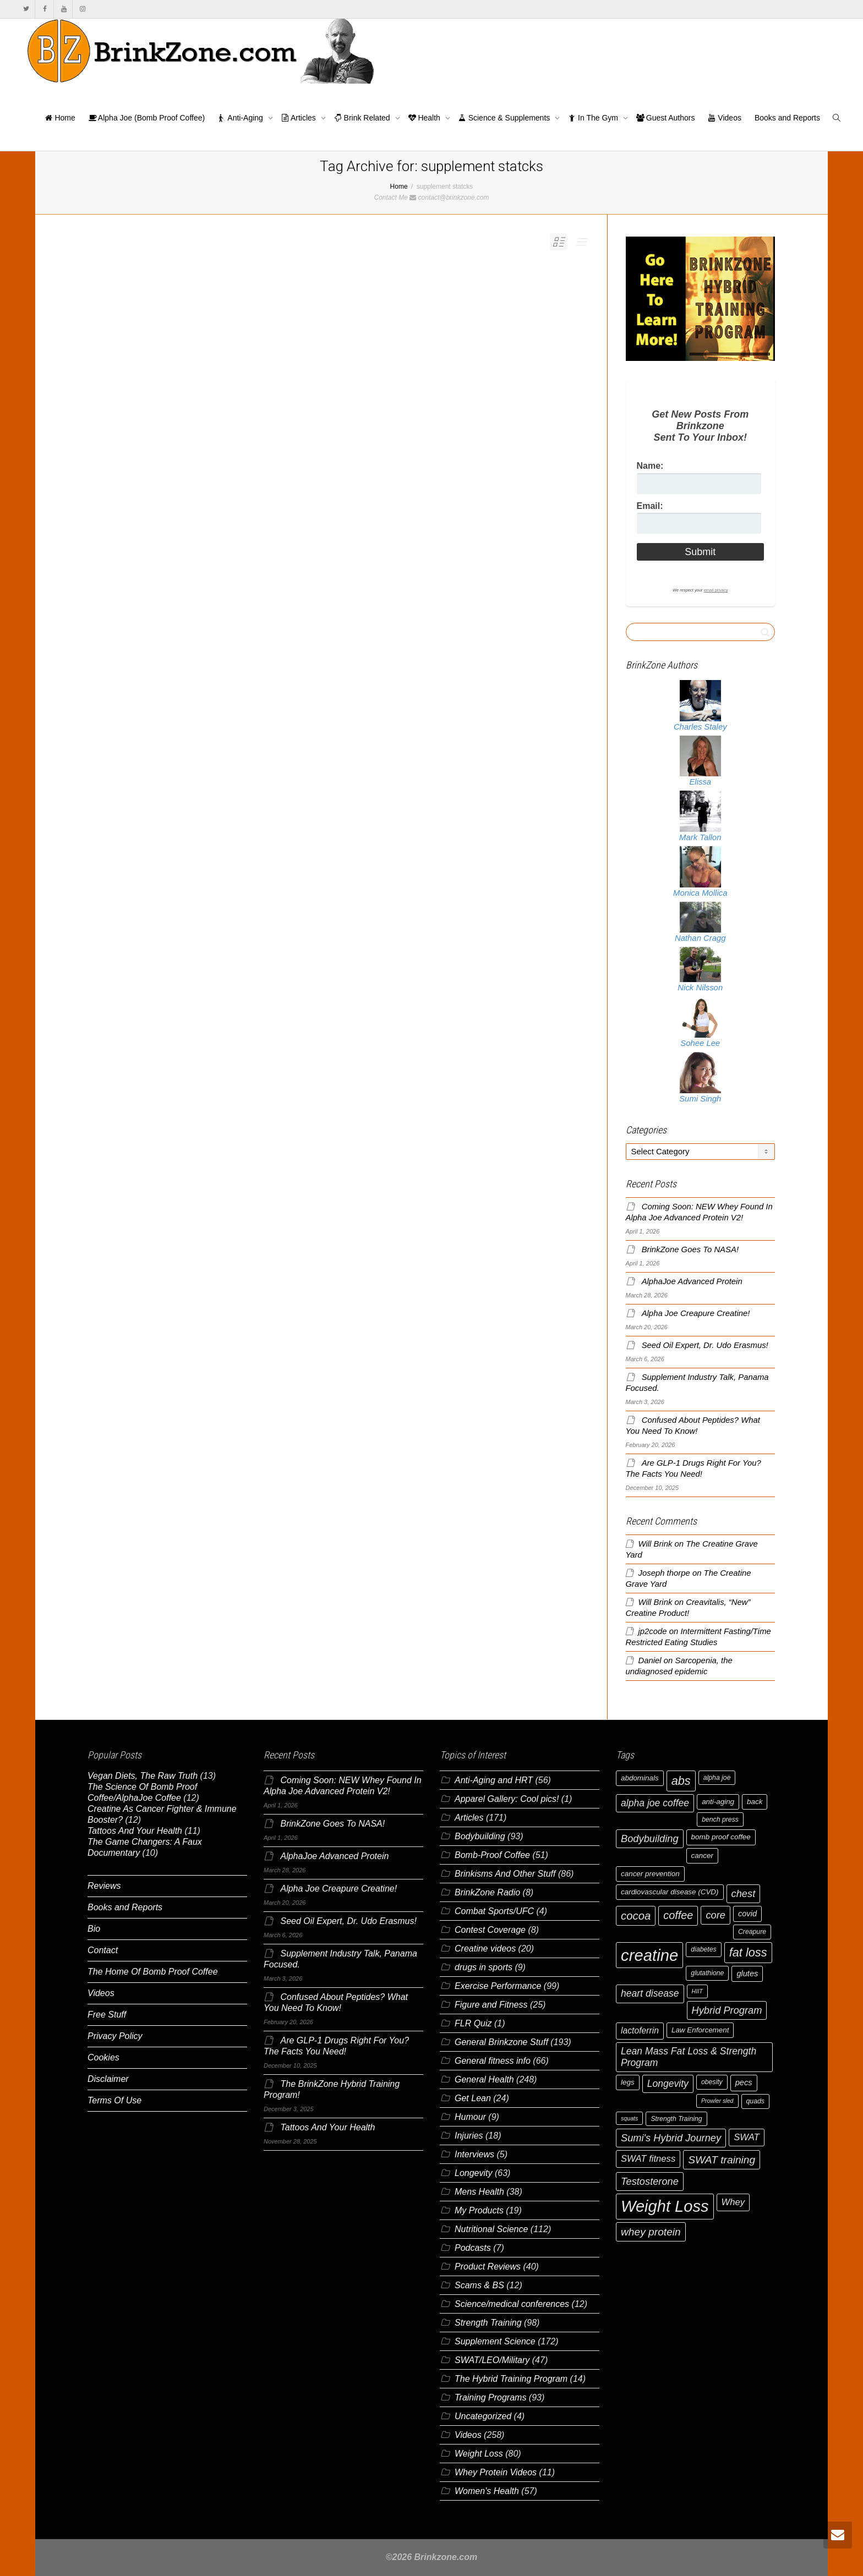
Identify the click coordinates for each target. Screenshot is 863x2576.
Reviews (104, 1885)
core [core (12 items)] (715, 1915)
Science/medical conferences (512, 2304)
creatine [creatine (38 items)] (649, 1955)
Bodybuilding (480, 1836)
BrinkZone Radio (487, 1892)
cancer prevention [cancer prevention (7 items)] (650, 1874)
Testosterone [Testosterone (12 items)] (650, 2181)
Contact (103, 1950)
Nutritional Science (491, 2229)
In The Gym (594, 117)
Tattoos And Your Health (135, 1830)
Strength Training (488, 2322)
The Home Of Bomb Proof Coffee (153, 1971)
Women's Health (487, 2491)
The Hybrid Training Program (511, 2378)
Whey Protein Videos (496, 2472)
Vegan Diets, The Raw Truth (143, 1775)
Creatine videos (485, 1948)
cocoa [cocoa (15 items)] (636, 1916)
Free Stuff (107, 2014)
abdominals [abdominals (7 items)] (640, 1778)
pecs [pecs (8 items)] (743, 2082)
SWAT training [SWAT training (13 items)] (721, 2160)
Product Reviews (488, 2266)
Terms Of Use (114, 2100)
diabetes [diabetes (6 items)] (703, 1949)
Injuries (469, 2135)
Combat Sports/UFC (494, 1911)
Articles (299, 117)
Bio (94, 1928)
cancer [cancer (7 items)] (702, 1855)
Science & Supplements (505, 117)
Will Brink (655, 1543)
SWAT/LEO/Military (492, 2360)
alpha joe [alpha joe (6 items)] (717, 1778)
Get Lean (473, 2098)
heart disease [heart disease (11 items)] (650, 1993)
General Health (484, 2079)
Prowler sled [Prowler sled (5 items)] (717, 2100)
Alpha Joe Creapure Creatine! (696, 1313)
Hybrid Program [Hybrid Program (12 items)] (727, 2010)
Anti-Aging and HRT (494, 1780)
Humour (470, 2117)
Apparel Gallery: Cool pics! (507, 1799)
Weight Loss (479, 2453)
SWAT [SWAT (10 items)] (747, 2137)
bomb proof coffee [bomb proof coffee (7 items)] (721, 1837)
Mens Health (479, 2191)
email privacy (716, 590)
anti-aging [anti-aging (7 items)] (718, 1801)
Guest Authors (665, 117)
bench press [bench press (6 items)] (720, 1819)
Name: (650, 465)
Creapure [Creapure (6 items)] (752, 1932)
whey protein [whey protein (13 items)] (651, 2232)
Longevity (474, 2173)
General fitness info (493, 2060)
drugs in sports (483, 1967)
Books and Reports (787, 117)
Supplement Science (495, 2341)
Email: (650, 506)
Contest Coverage (490, 1929)
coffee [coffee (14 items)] (678, 1915)
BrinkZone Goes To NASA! (690, 1249)
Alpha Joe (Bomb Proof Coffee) (147, 117)
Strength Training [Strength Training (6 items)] (676, 2119)
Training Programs (490, 2397)
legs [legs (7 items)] (628, 2082)
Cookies (103, 2057)
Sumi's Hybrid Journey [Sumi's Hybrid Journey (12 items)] (671, 2138)
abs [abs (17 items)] (681, 1781)
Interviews (474, 2154)
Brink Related (363, 117)
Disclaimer (108, 2079)
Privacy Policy (115, 2036)
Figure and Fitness (491, 2004)
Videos (724, 117)
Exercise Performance (498, 1986)
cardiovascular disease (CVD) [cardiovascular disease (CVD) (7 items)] (670, 1892)
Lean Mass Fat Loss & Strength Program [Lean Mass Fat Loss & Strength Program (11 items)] (688, 2057)
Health (425, 117)
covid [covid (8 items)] (747, 1913)
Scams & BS (479, 2285)
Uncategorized (483, 2416)
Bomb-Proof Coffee (492, 1855)
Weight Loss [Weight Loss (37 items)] (665, 2206)
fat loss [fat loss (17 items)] (748, 1952)
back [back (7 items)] (754, 1801)
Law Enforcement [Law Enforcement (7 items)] (700, 2030)
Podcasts (473, 2247)
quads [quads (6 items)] (755, 2101)
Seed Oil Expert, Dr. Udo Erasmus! (705, 1345)
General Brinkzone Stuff (501, 2042)
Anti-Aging (241, 117)
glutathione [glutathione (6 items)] (707, 1973)
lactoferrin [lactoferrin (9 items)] (640, 2030)
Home (60, 117)
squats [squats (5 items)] (629, 2118)
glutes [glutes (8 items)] (747, 1973)
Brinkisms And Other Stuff (505, 1873)
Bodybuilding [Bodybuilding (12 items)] (650, 1838)
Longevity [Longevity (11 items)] (668, 2083)
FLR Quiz (473, 2023)
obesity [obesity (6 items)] (712, 2082)
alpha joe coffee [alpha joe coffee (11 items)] (655, 1802)
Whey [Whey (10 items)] (733, 2202)
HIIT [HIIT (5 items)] (697, 1991)
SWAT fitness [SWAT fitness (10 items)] (648, 2158)
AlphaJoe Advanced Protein (692, 1281)
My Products (479, 2210)
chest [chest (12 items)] (743, 1893)
